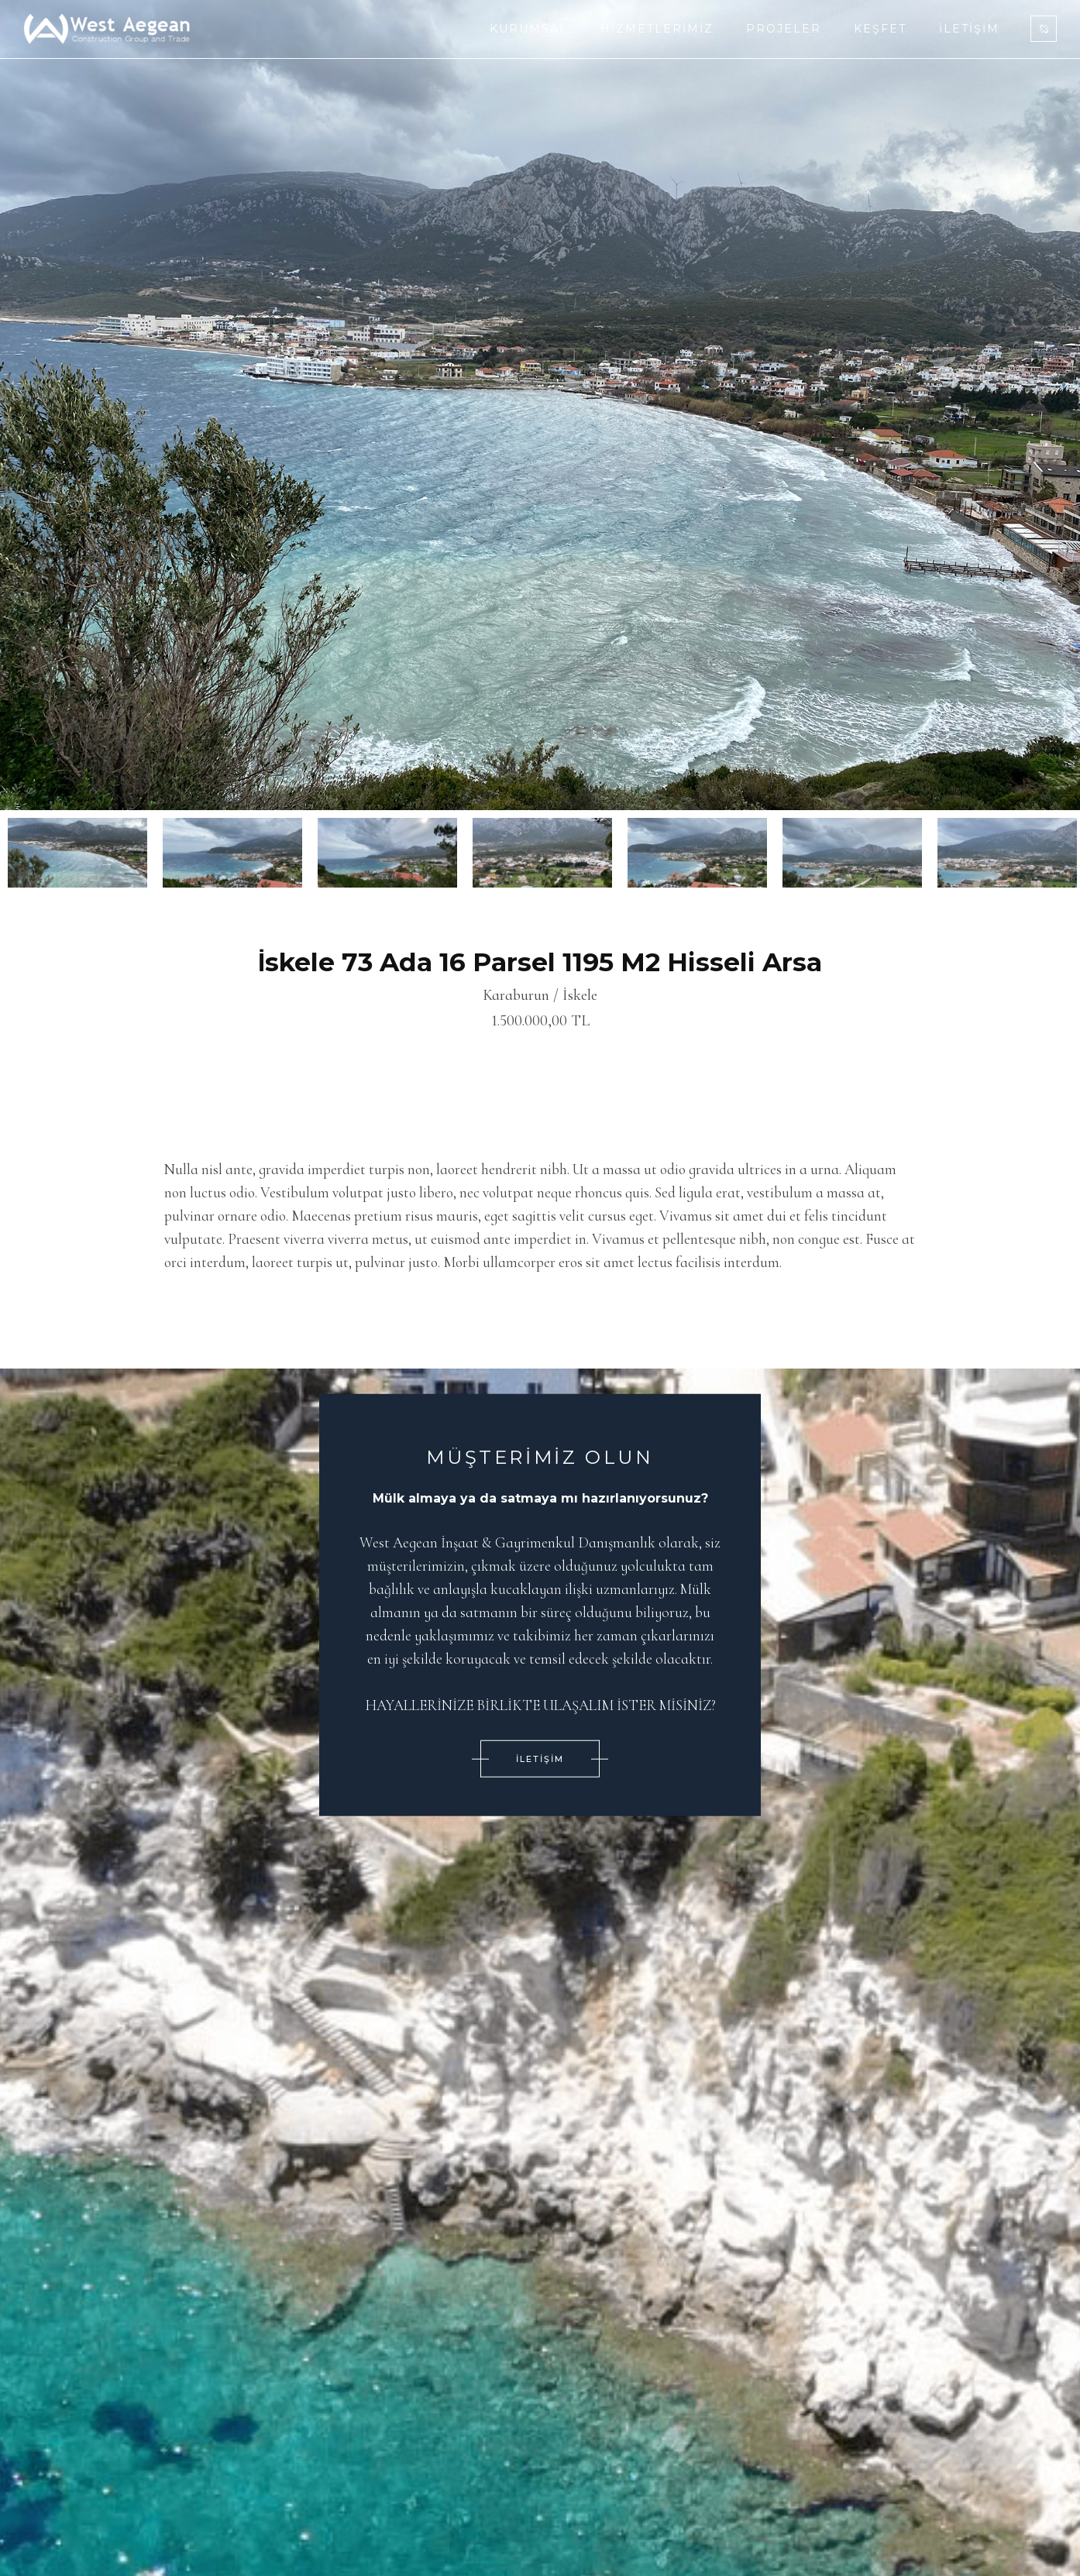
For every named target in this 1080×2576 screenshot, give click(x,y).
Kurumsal (529, 29)
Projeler (783, 29)
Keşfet (880, 29)
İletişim (969, 29)
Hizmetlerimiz (657, 29)
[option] (540, 405)
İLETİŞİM (540, 1758)
